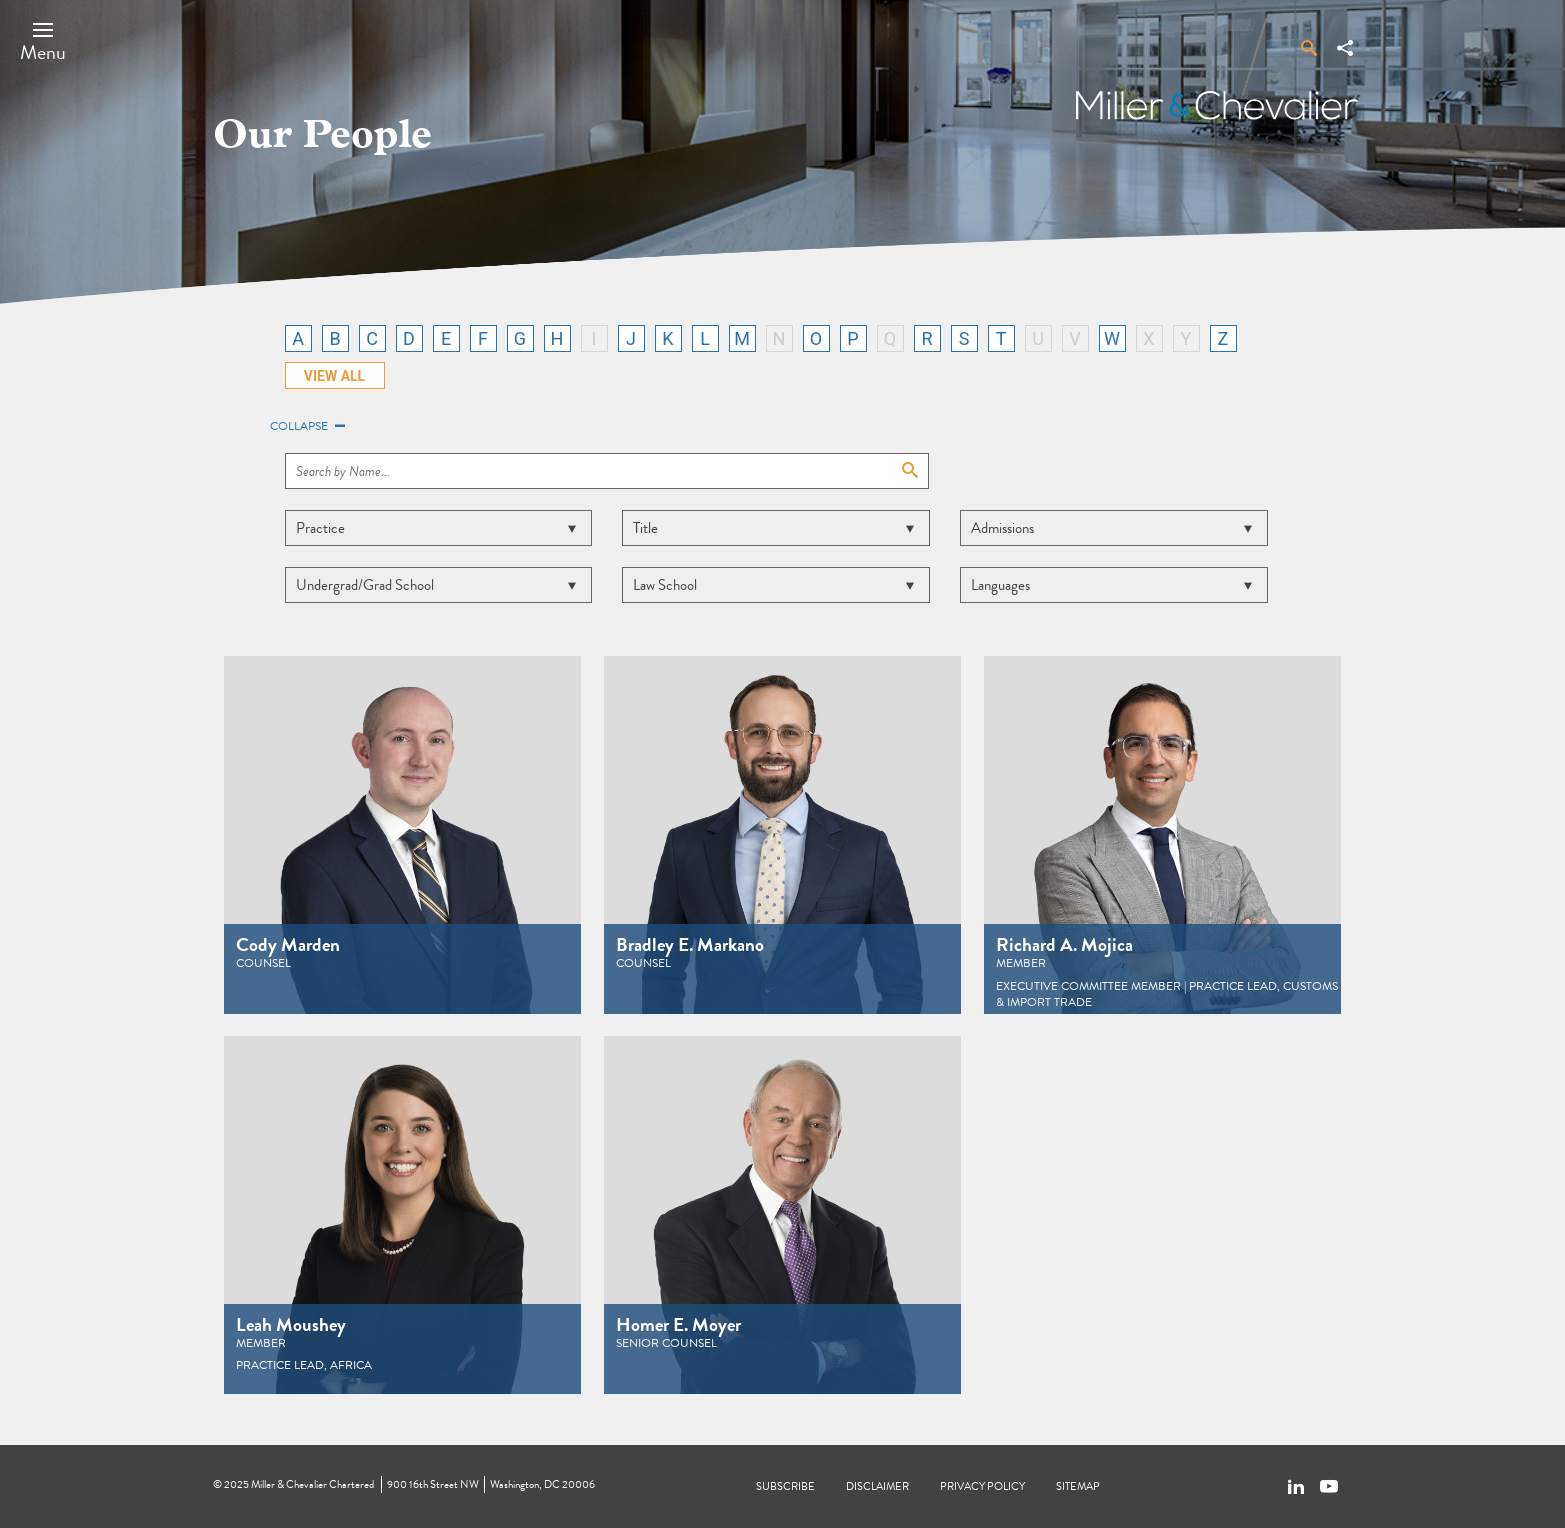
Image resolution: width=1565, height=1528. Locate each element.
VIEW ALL (334, 376)
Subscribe (785, 1486)
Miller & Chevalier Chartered (312, 1484)
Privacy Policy (982, 1486)
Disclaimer (877, 1486)
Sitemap (1078, 1486)
